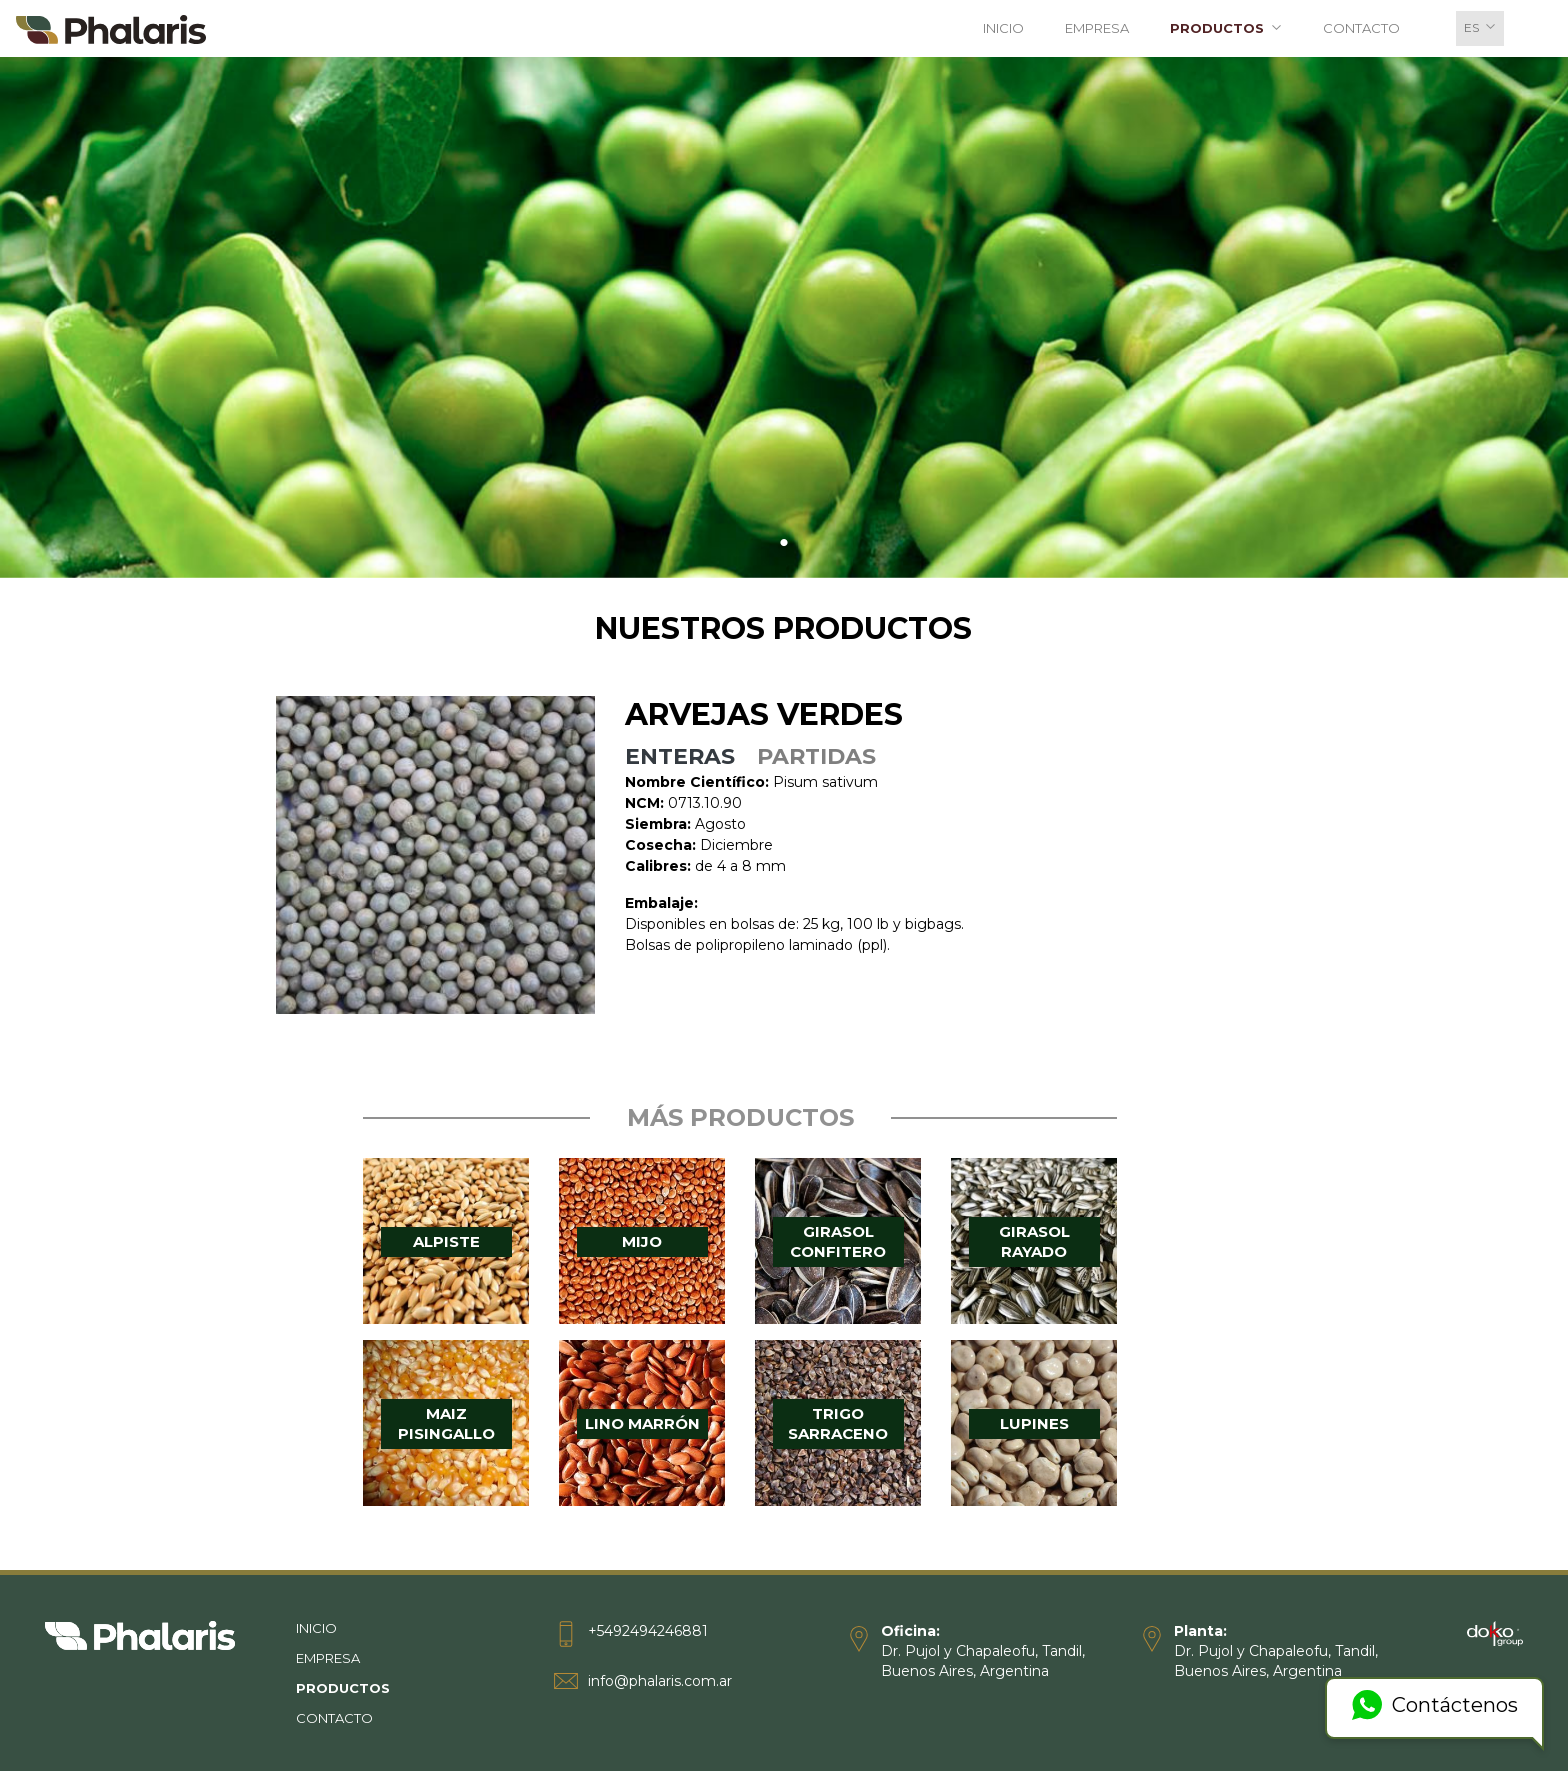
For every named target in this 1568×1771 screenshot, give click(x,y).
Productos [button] (1230, 27)
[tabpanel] (784, 316)
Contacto (1361, 28)
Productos (382, 1688)
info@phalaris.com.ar (660, 1681)
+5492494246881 (648, 1631)
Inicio (1003, 28)
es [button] (1484, 27)
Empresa (1097, 28)
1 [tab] (784, 543)
